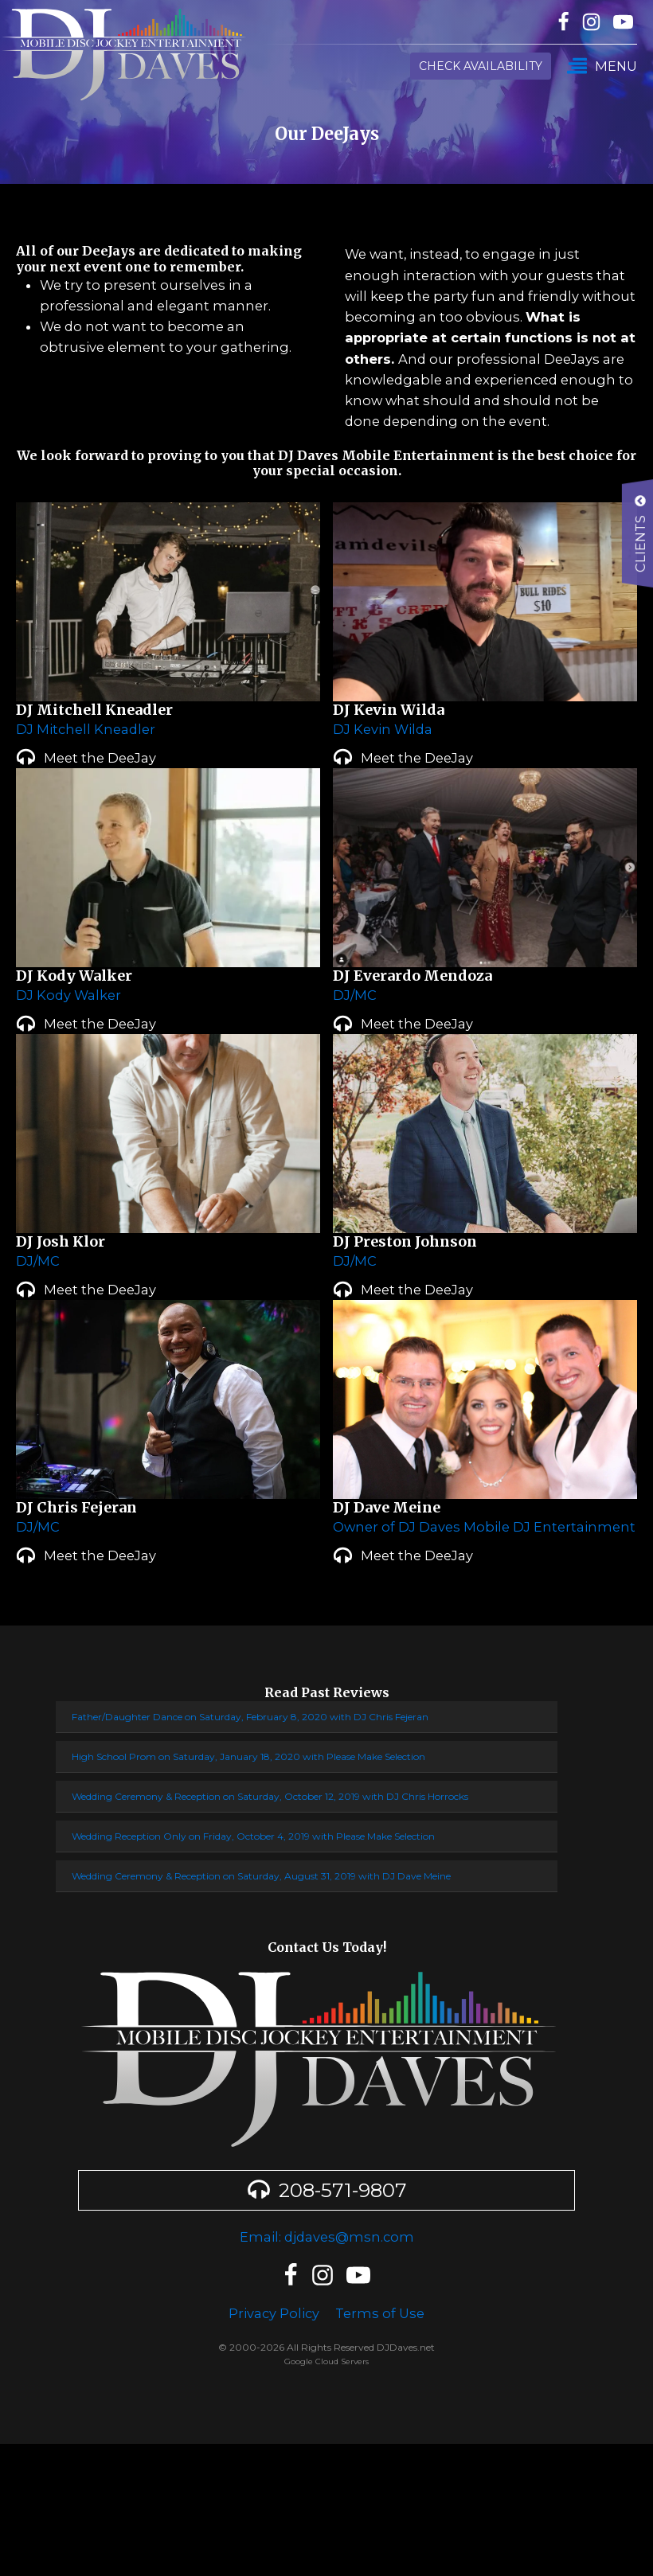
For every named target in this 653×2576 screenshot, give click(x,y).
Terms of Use (379, 2313)
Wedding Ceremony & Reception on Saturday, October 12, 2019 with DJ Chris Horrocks (270, 1796)
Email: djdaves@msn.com (327, 2237)
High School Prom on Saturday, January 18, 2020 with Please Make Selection (248, 1756)
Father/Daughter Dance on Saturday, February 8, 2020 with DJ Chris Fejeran (250, 1717)
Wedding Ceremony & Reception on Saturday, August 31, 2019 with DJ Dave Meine (261, 1876)
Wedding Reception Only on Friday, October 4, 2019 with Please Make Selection (253, 1836)
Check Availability (480, 66)
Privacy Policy (274, 2313)
